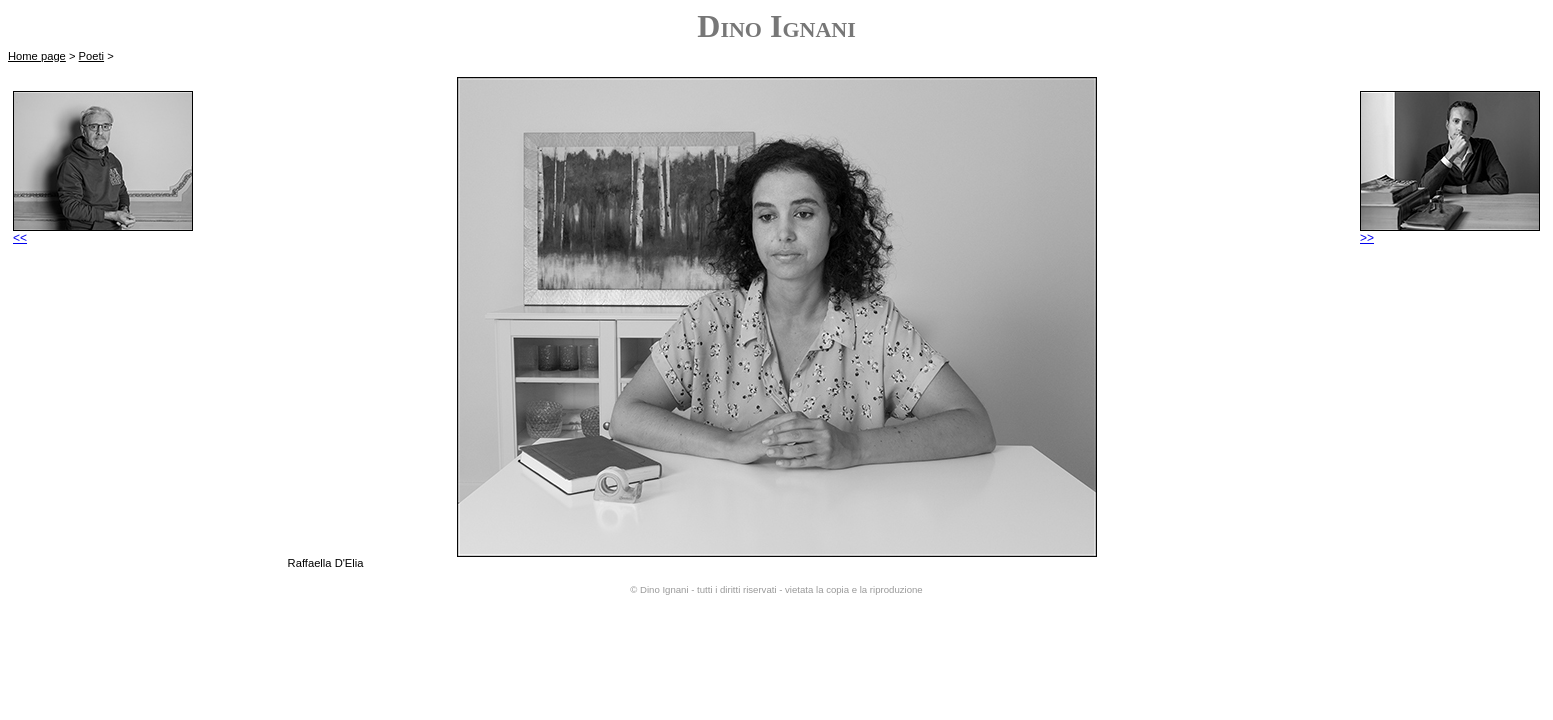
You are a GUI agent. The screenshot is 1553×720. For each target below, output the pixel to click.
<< (103, 232)
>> (1450, 232)
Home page (37, 56)
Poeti (92, 56)
